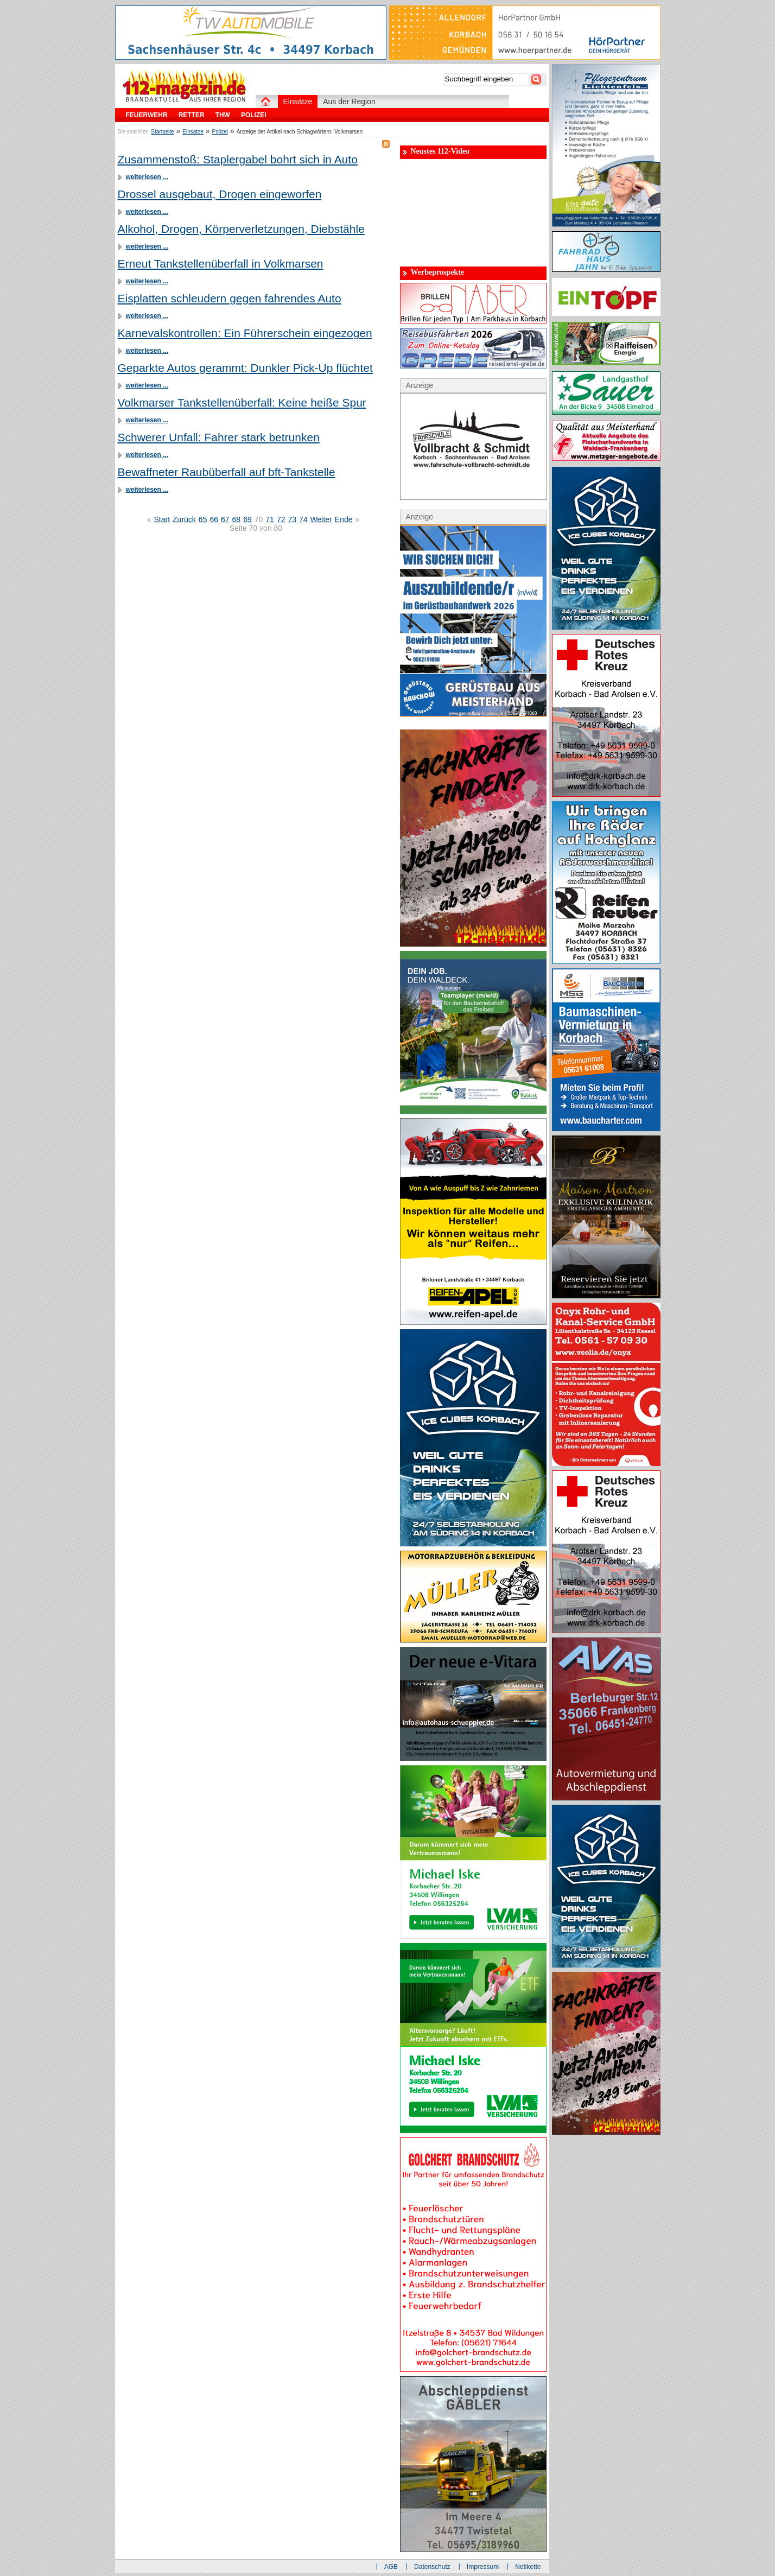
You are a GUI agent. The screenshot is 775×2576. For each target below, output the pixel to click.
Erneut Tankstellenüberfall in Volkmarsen (220, 263)
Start (162, 519)
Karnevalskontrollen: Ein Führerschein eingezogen (245, 333)
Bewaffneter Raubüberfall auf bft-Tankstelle (226, 472)
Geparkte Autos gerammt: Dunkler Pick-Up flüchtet (245, 367)
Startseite (162, 132)
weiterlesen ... (147, 177)
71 (269, 519)
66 (213, 519)
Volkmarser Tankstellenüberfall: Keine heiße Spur (242, 402)
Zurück (184, 519)
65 (203, 519)
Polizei (220, 132)
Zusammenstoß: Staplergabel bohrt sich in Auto (238, 159)
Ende (344, 519)
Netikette (528, 2567)
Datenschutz (432, 2567)
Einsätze (192, 132)
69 (247, 519)
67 (225, 519)
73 (292, 519)
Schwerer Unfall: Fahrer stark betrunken (219, 437)
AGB (391, 2567)
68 (236, 519)
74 (303, 519)
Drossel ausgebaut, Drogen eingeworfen (220, 194)
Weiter (321, 519)
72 (281, 519)
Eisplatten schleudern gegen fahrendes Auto (229, 298)
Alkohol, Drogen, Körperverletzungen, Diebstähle (241, 229)
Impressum (483, 2567)
